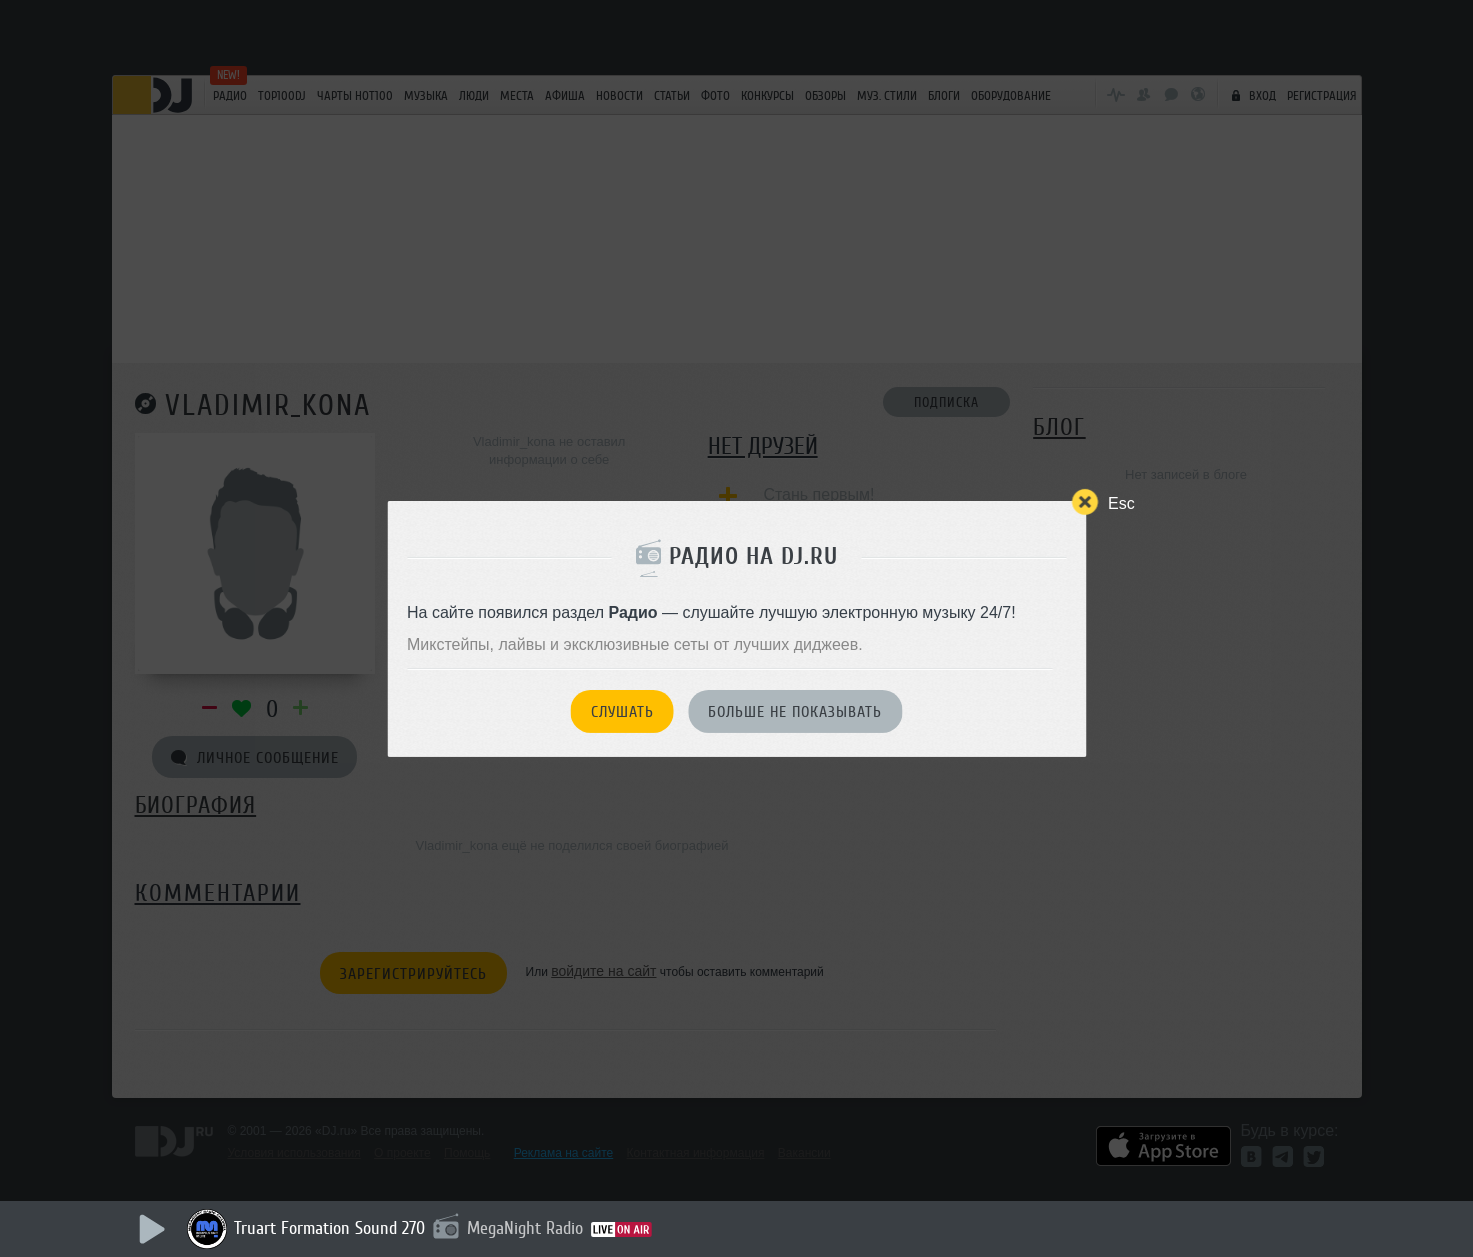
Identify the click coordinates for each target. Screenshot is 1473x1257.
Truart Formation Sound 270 (329, 1228)
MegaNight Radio (525, 1228)
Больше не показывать (795, 712)
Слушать (622, 712)
